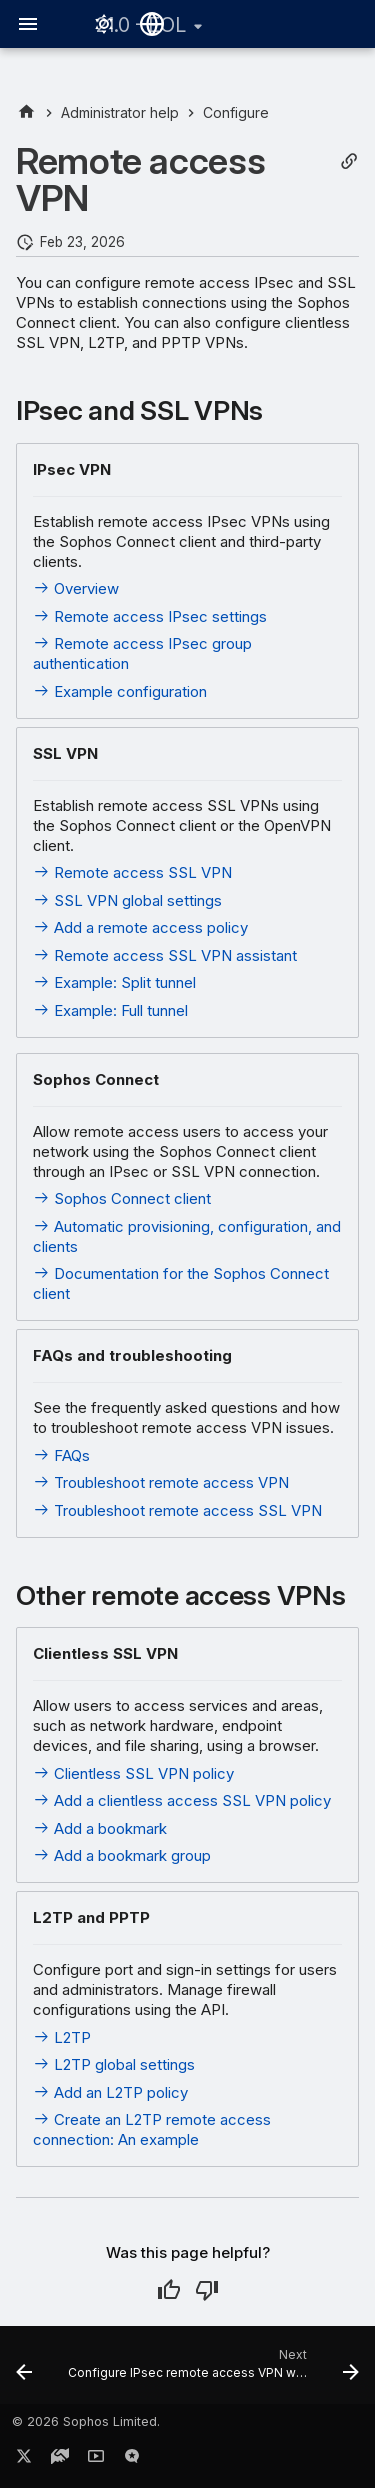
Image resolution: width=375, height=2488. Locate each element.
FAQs (61, 1455)
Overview (76, 588)
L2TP (62, 2037)
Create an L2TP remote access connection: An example (152, 2129)
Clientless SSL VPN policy (133, 1773)
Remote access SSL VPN (132, 872)
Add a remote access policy (140, 927)
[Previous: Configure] (24, 2371)
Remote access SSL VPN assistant (165, 955)
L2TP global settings (114, 2064)
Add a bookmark (100, 1828)
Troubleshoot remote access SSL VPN (177, 1510)
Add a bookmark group (122, 1855)
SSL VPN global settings (127, 900)
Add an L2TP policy (110, 2092)
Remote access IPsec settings (150, 616)
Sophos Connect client (122, 1198)
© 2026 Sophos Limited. (86, 2421)
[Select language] (152, 24)
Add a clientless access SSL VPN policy (182, 1800)
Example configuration (120, 691)
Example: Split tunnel (114, 982)
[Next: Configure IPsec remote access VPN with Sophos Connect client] (211, 2371)
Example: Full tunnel (110, 1010)
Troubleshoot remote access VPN (161, 1482)
